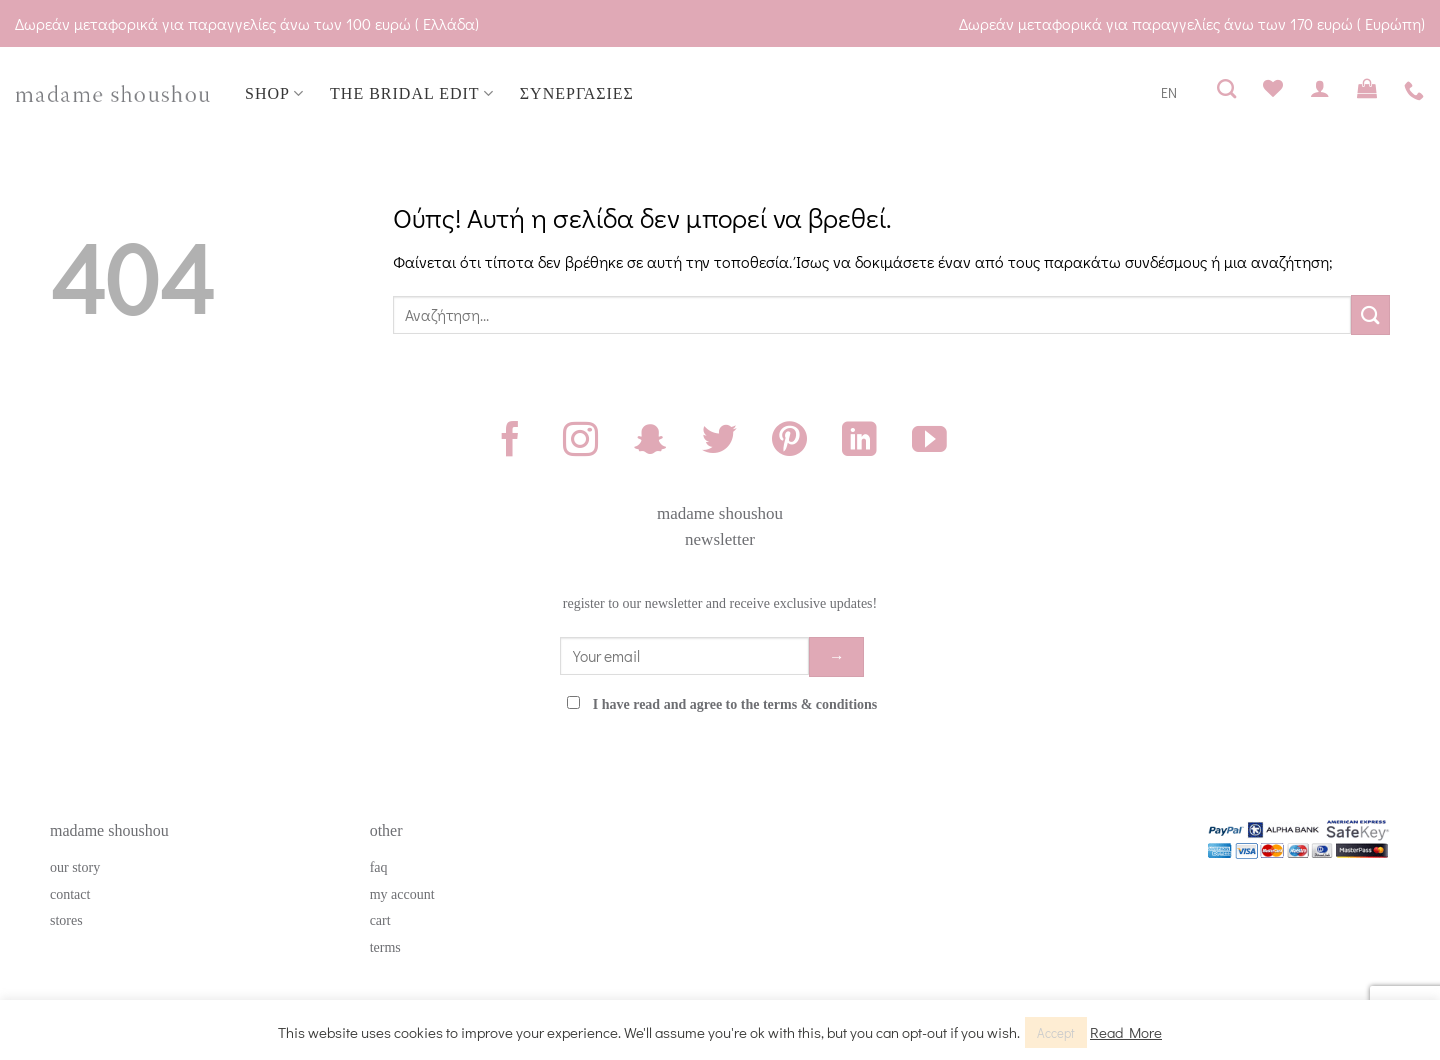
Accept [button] (1056, 1032)
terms (385, 947)
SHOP (274, 93)
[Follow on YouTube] (929, 442)
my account (402, 894)
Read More (1126, 1032)
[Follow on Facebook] (510, 442)
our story (75, 867)
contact (70, 894)
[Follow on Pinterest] (789, 442)
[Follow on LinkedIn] (859, 442)
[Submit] (1370, 314)
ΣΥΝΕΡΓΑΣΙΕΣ (577, 93)
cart (380, 920)
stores (66, 920)
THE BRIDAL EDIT (412, 93)
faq (379, 867)
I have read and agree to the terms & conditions (735, 704)
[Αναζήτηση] (1227, 88)
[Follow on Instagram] (580, 442)
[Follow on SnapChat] (650, 442)
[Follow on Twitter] (719, 442)
